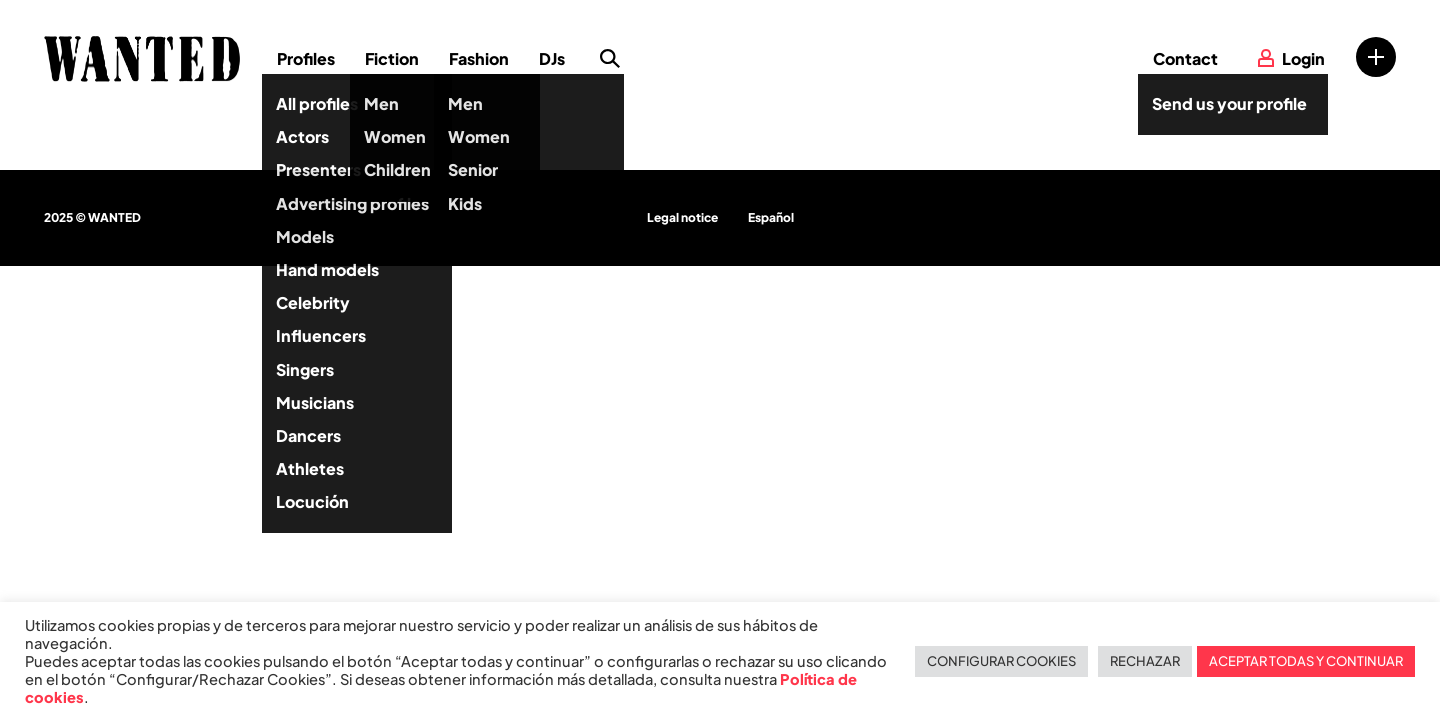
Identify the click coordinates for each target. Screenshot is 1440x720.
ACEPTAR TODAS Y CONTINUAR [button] (1306, 661)
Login (1303, 58)
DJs (552, 58)
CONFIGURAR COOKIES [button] (1001, 661)
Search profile (610, 59)
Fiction (392, 58)
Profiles (306, 58)
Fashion (479, 58)
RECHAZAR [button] (1145, 661)
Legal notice (682, 217)
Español (771, 217)
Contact (1185, 58)
